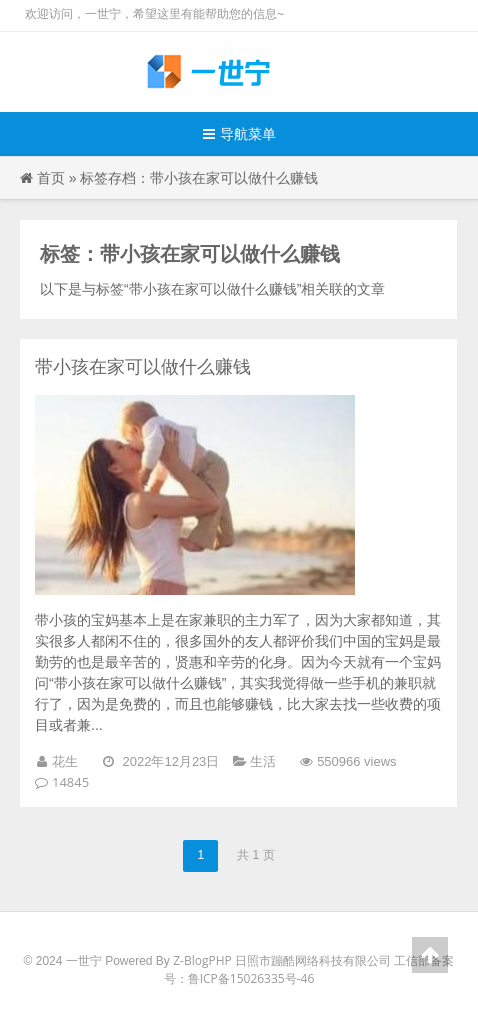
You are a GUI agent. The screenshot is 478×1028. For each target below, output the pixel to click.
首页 (51, 177)
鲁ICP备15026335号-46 (251, 978)
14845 (70, 782)
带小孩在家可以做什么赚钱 (143, 366)
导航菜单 (239, 133)
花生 (65, 761)
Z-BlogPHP (202, 960)
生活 (263, 761)
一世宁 (84, 960)
